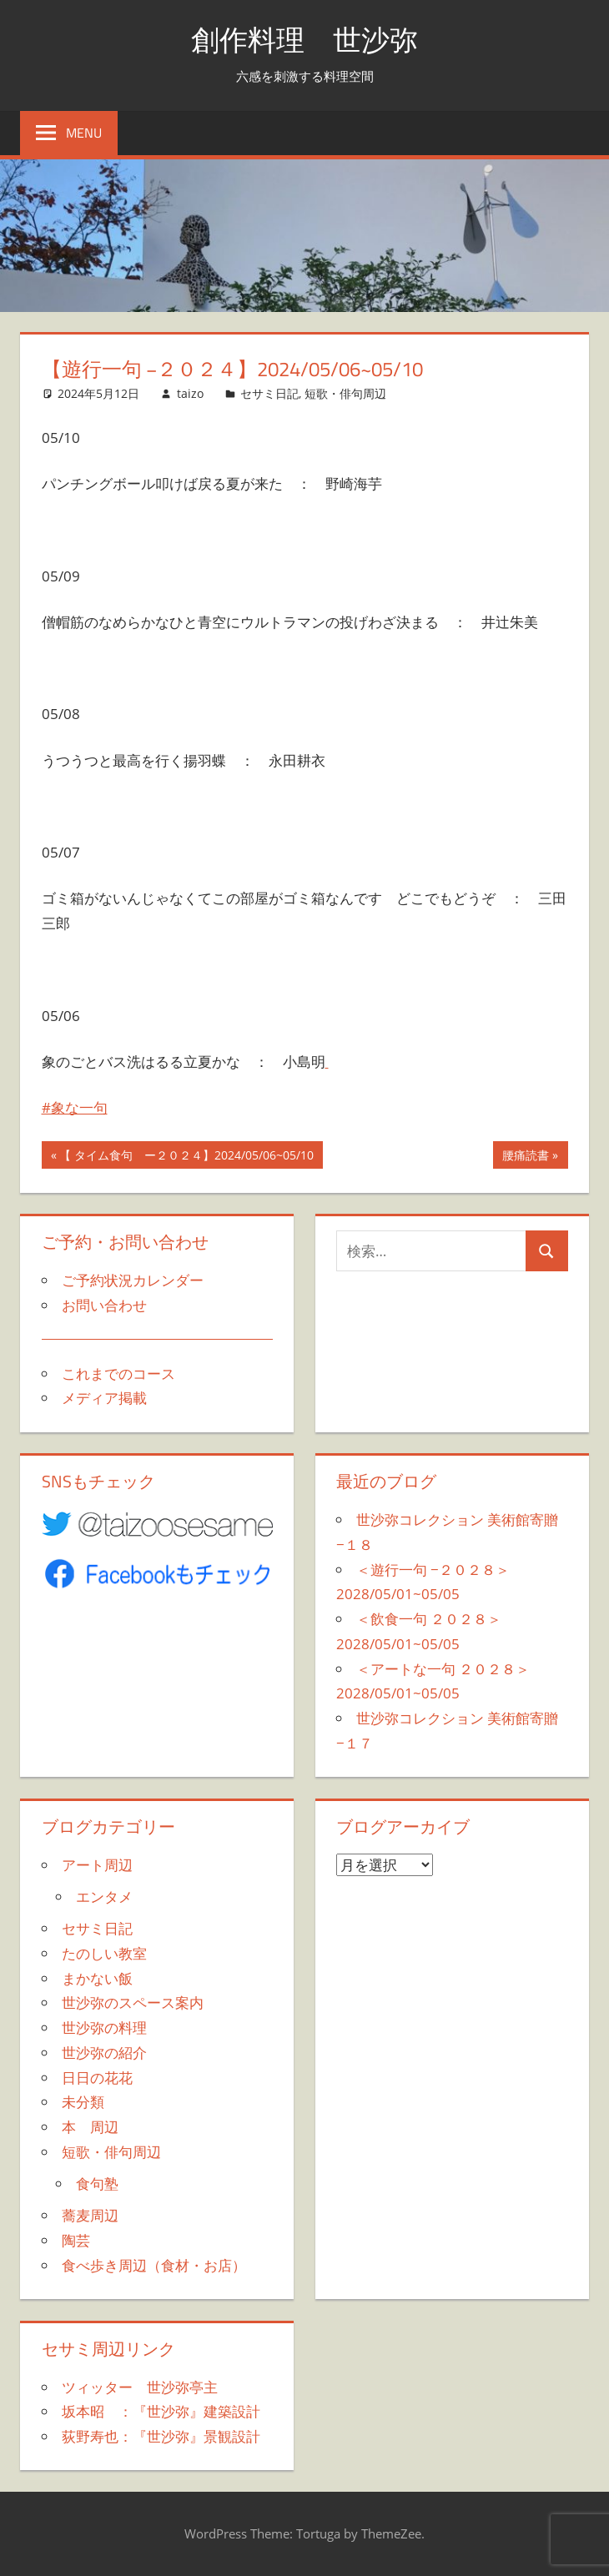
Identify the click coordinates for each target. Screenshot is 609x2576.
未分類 (83, 2101)
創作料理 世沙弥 (304, 39)
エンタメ (104, 1896)
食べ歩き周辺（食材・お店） (154, 2265)
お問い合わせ (104, 1305)
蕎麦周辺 (90, 2215)
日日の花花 (97, 2077)
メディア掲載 (104, 1397)
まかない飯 (97, 1978)
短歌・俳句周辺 (345, 393)
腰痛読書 (525, 1157)
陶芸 (76, 2240)
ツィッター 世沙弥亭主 (140, 2387)
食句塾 (97, 2183)
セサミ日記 (269, 393)
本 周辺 (90, 2126)
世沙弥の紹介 (104, 2052)
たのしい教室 (104, 1953)
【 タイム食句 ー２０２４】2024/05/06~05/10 (186, 1157)
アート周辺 (97, 1864)
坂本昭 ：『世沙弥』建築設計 (161, 2411)
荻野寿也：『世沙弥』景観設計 (161, 2436)
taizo (190, 393)
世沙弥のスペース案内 (133, 2002)
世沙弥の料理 (104, 2027)
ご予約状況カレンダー (133, 1280)
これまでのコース (118, 1373)
